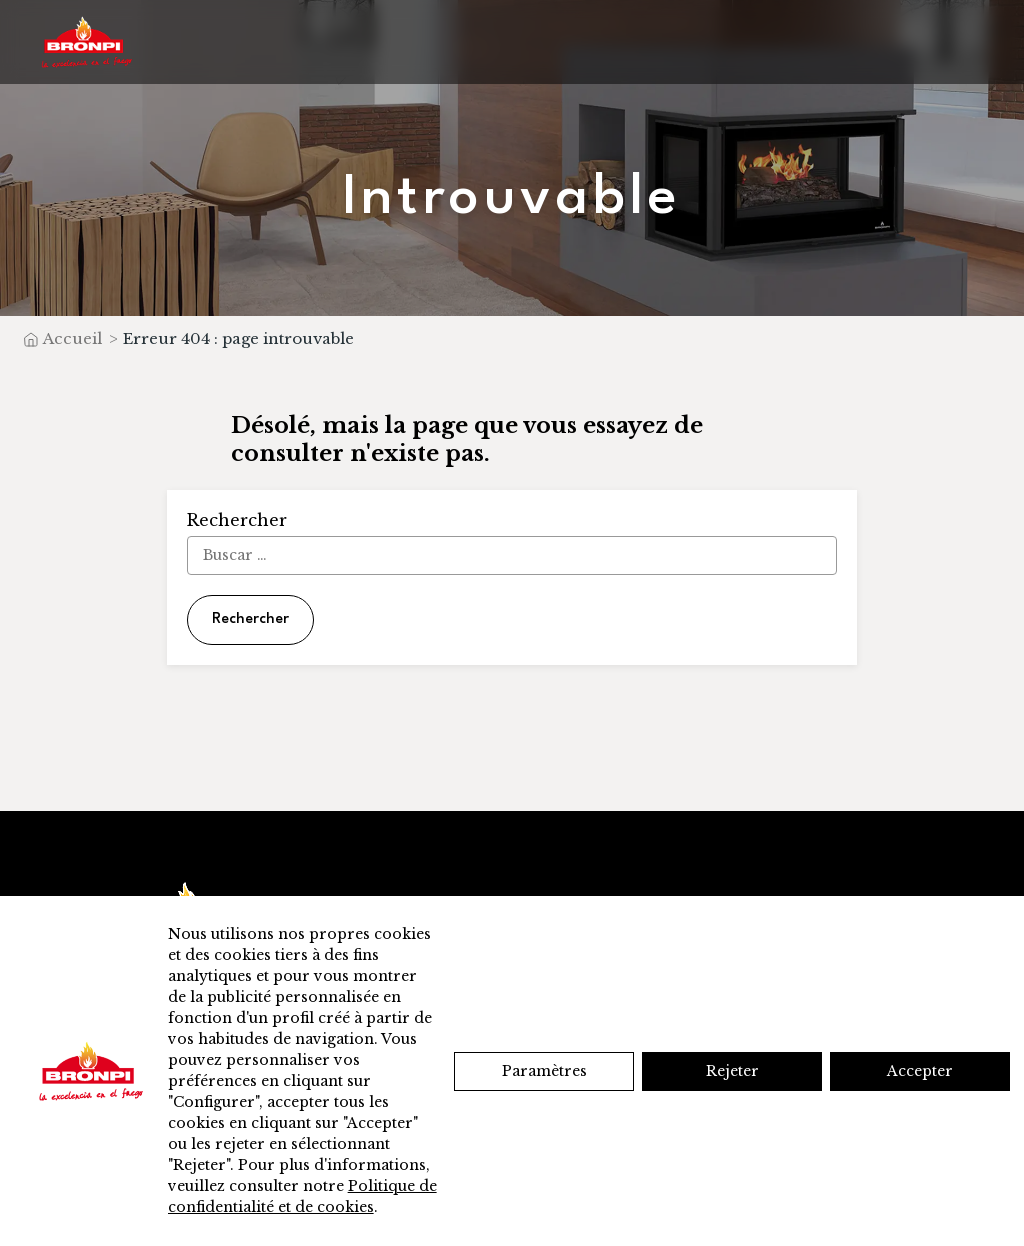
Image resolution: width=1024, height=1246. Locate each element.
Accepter (920, 1071)
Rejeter (732, 1071)
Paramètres (544, 1071)
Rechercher (250, 619)
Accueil (72, 338)
